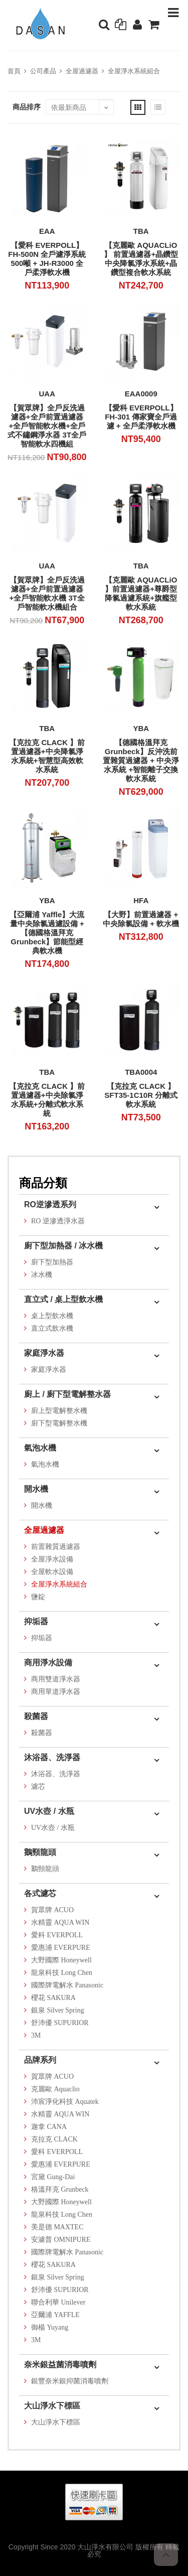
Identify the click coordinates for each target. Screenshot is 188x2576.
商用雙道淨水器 (55, 1679)
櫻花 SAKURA (53, 1997)
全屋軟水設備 (52, 1572)
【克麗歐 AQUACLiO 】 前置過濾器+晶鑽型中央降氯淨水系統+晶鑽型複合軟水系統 (141, 258)
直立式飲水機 (52, 1328)
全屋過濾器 (82, 71)
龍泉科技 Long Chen (61, 1972)
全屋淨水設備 (52, 1559)
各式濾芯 (40, 1893)
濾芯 (38, 1786)
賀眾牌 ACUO (52, 1910)
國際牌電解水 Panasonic (67, 1985)
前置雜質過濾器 (55, 1546)
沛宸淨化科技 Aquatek (65, 2101)
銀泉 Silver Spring (57, 2010)
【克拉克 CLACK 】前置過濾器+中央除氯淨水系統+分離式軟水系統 (47, 1099)
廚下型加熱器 (52, 1262)
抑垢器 (36, 1621)
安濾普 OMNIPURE (61, 2239)
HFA (140, 900)
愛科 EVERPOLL (57, 1935)
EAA (47, 231)
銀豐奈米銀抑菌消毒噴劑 (69, 2381)
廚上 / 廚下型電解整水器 (67, 1394)
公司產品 (43, 71)
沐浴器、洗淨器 (52, 1757)
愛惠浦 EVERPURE (60, 1947)
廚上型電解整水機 (59, 1410)
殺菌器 (36, 1716)
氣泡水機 (40, 1448)
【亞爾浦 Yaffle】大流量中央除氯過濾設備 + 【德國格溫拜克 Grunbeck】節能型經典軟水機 (47, 932)
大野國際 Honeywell (61, 1960)
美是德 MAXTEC (57, 2227)
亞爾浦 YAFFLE (55, 2315)
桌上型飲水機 (52, 1316)
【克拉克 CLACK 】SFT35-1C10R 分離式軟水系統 (140, 1095)
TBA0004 (141, 1072)
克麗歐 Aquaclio (55, 2089)
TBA (141, 231)
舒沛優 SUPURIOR (60, 2023)
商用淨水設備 (48, 1662)
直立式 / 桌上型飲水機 (63, 1299)
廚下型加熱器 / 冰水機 (63, 1245)
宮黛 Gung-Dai (53, 2177)
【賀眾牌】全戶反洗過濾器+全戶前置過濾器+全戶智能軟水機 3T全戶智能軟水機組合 (47, 593)
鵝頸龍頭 (40, 1852)
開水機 (36, 1489)
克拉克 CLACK (54, 2139)
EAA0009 (141, 393)
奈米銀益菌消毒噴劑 (60, 2364)
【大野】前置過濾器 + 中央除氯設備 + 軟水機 (141, 919)
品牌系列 (40, 2060)
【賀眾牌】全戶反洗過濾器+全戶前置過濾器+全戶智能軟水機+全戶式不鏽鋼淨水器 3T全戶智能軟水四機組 (47, 425)
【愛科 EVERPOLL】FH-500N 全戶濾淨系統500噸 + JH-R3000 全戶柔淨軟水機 (47, 258)
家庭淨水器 (44, 1353)
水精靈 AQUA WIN (60, 1922)
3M (36, 2035)
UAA (47, 393)
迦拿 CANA (49, 2126)
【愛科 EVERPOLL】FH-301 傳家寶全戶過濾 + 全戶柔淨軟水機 (141, 416)
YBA (141, 728)
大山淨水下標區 (52, 2405)
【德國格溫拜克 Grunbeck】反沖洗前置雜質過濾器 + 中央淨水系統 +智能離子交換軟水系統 (141, 760)
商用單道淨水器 (55, 1691)
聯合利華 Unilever (58, 2302)
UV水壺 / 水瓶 (49, 1811)
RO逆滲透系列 (50, 1204)
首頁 (14, 71)
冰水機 (41, 1274)
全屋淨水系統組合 (134, 71)
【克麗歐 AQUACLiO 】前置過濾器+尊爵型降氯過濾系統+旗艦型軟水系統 (141, 593)
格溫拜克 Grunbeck (60, 2189)
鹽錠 (38, 1597)
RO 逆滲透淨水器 (58, 1221)
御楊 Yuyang (49, 2327)
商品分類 (43, 1183)
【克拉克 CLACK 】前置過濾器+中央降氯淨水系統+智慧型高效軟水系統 (47, 756)
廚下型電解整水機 (59, 1423)
